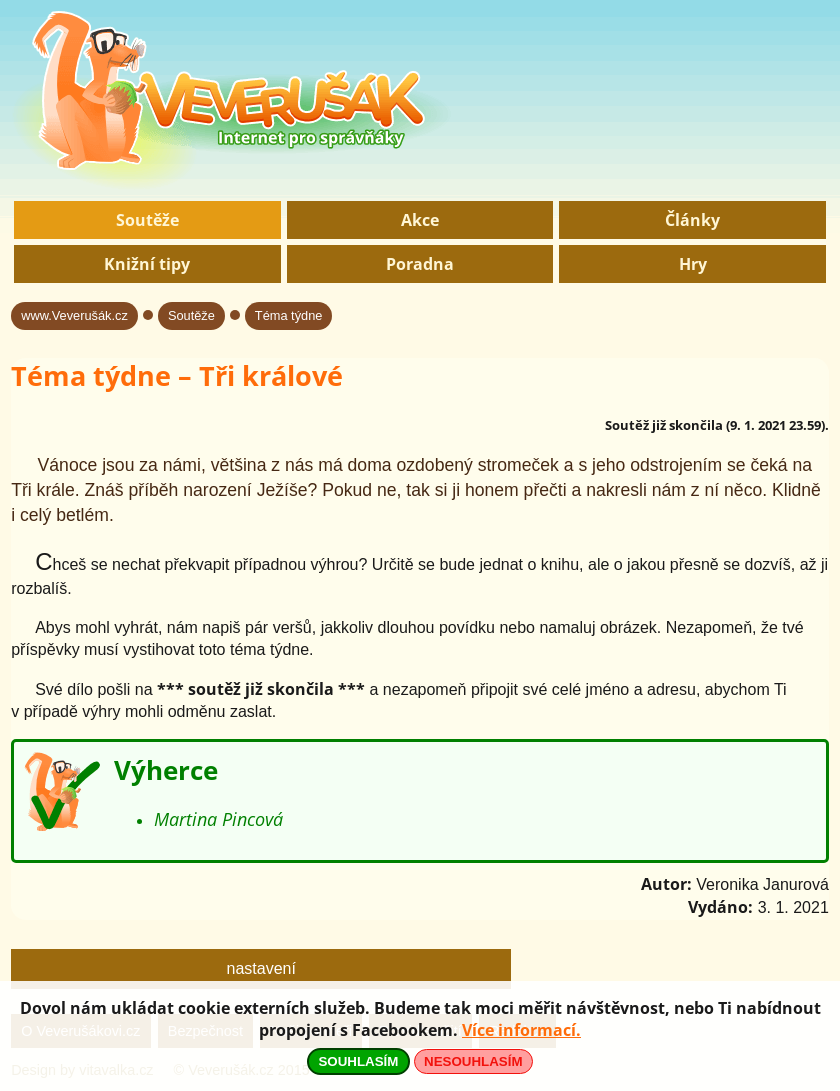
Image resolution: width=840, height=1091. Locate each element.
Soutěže (147, 220)
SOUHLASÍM (358, 1061)
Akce (420, 220)
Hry (693, 264)
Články (692, 220)
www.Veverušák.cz (74, 315)
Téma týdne (289, 315)
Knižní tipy (147, 264)
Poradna (420, 264)
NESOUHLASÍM (473, 1061)
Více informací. (521, 1030)
